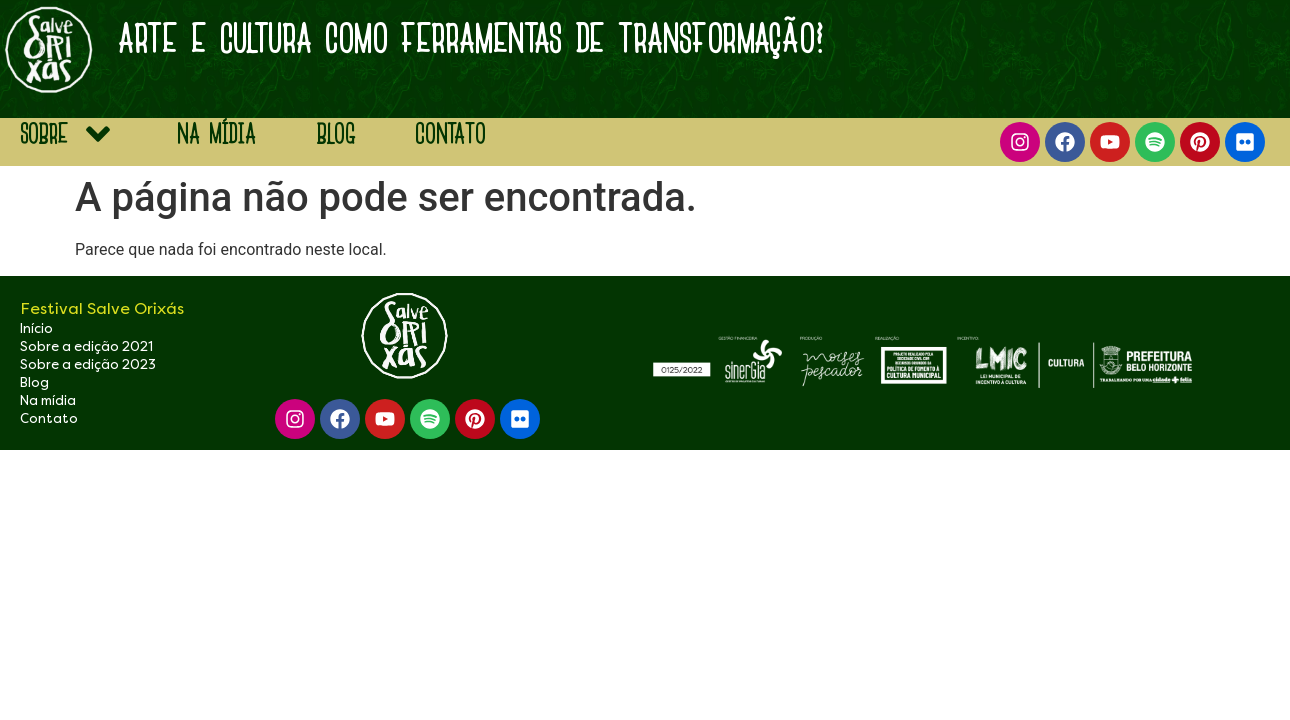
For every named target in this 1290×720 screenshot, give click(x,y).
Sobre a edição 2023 (88, 364)
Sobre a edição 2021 (86, 346)
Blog (34, 382)
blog (335, 133)
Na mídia (48, 400)
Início (36, 328)
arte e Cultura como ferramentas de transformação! (471, 38)
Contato (450, 133)
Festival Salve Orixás (102, 308)
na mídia (216, 133)
